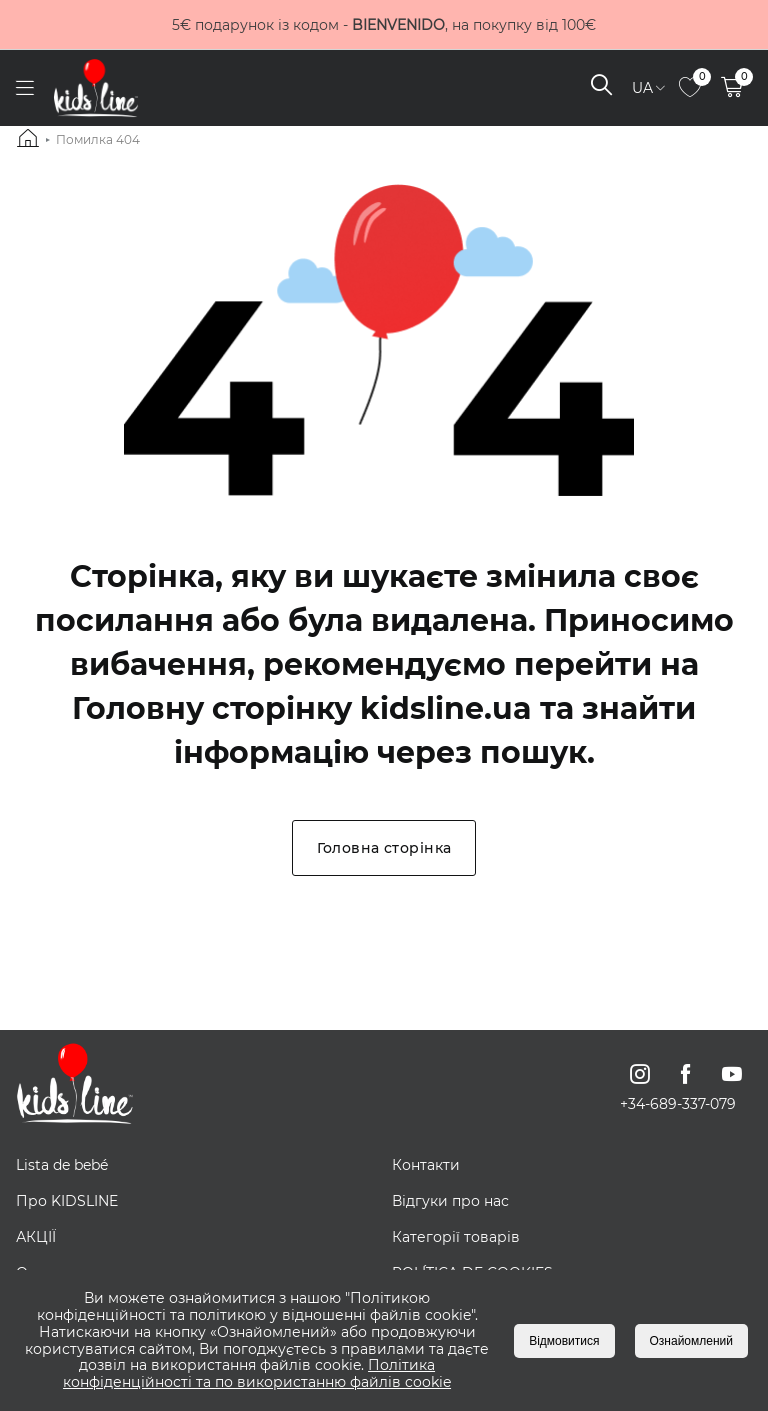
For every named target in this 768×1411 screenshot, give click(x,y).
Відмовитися (564, 1341)
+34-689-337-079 (678, 1104)
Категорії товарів (456, 1237)
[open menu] (24, 88)
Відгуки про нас (450, 1201)
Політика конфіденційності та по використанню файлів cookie (257, 1373)
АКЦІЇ (36, 1237)
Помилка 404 (98, 139)
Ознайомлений (691, 1341)
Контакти (426, 1165)
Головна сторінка (384, 848)
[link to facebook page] (686, 1074)
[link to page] (690, 88)
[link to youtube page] (732, 1074)
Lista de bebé (62, 1165)
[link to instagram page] (640, 1074)
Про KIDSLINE (67, 1201)
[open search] (601, 88)
